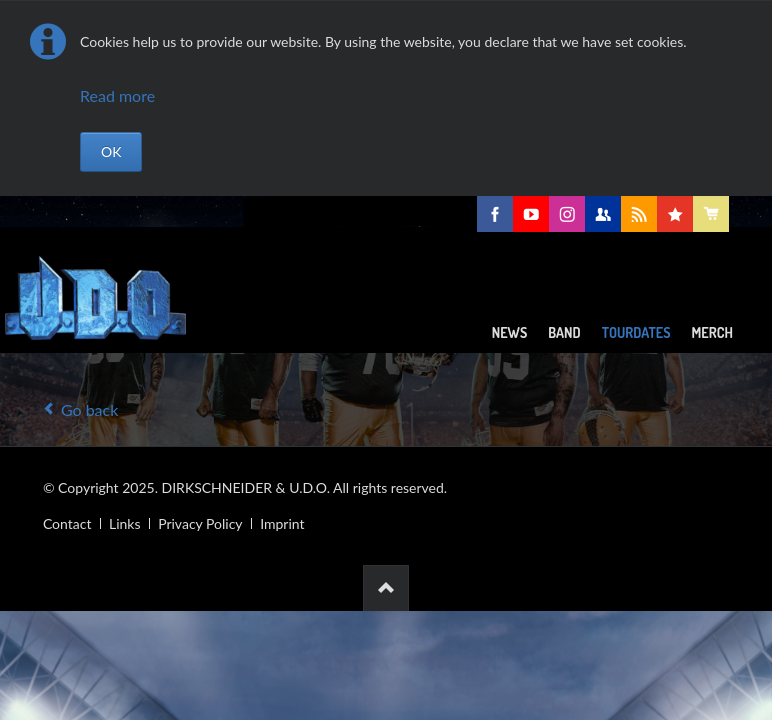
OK (111, 151)
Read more (117, 95)
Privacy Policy (200, 523)
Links (125, 523)
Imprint (282, 523)
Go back (89, 409)
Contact (67, 523)
